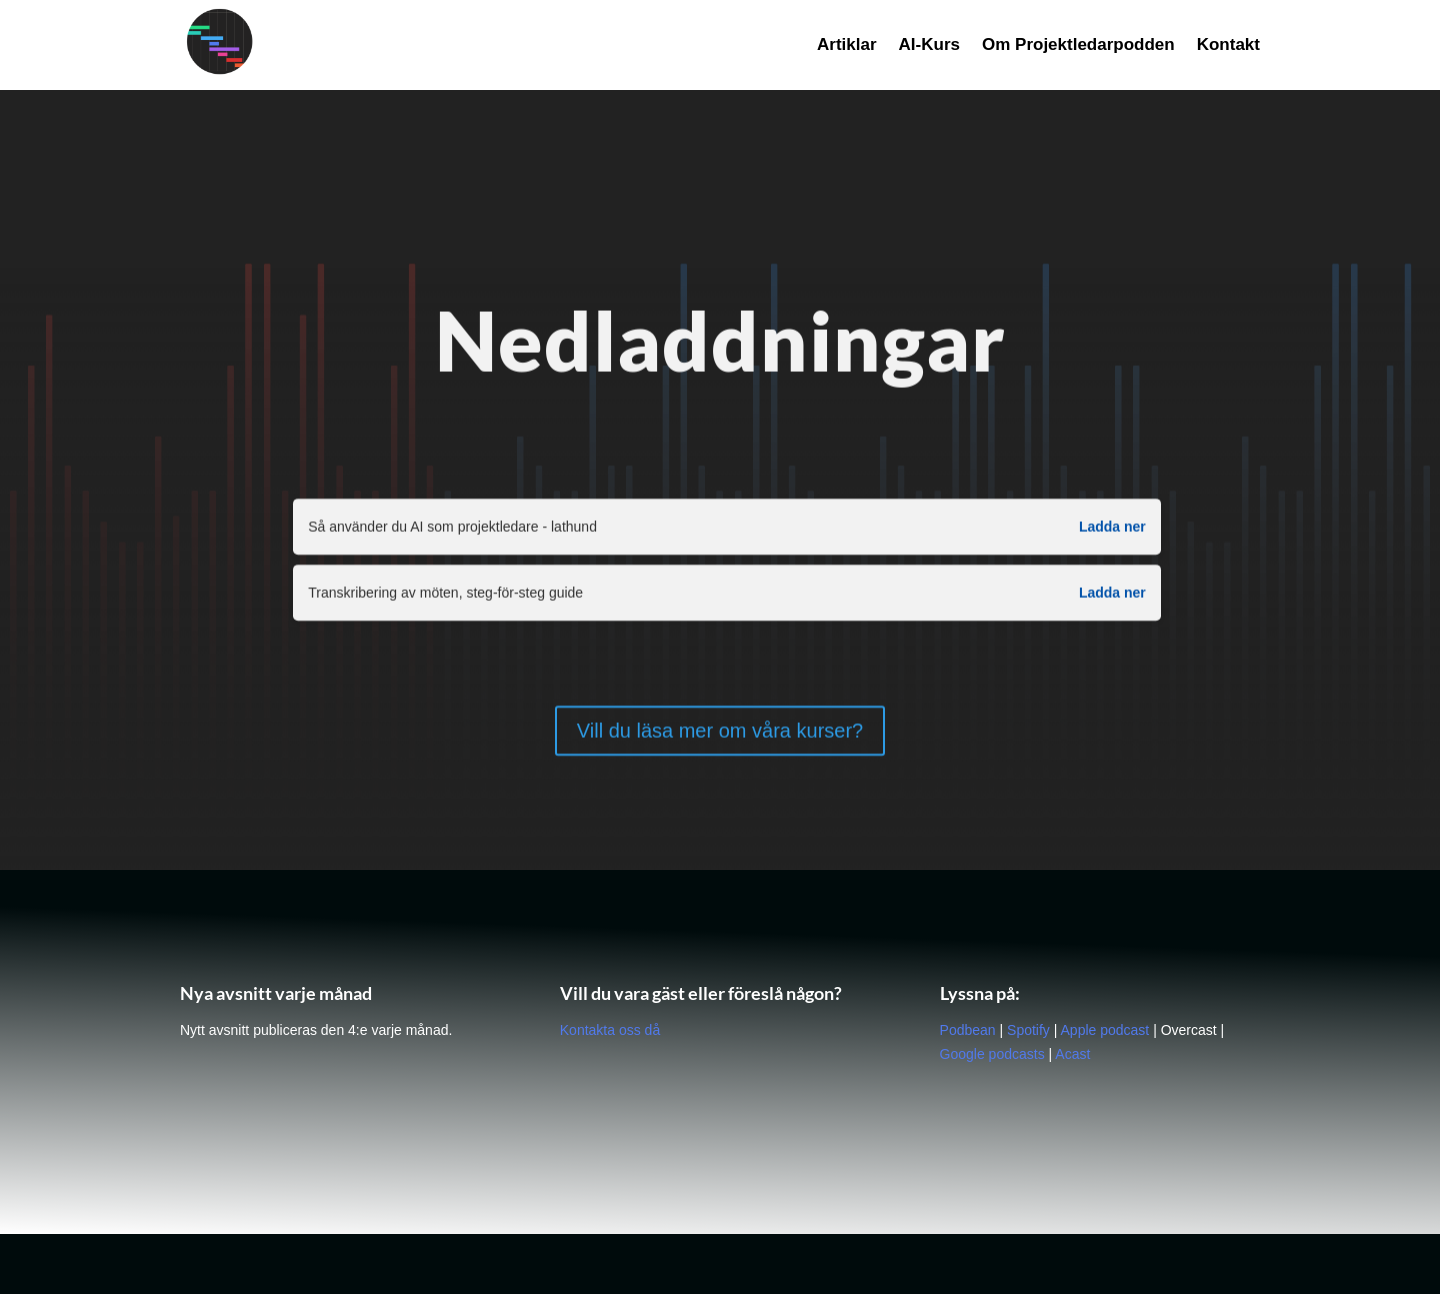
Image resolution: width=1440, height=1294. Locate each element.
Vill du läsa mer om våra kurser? (720, 733)
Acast (1072, 1054)
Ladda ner (1112, 530)
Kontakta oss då (610, 1030)
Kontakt (1228, 46)
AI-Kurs (929, 46)
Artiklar (847, 46)
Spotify (1028, 1030)
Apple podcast (1105, 1030)
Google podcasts (992, 1054)
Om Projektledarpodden (1078, 46)
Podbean (968, 1030)
